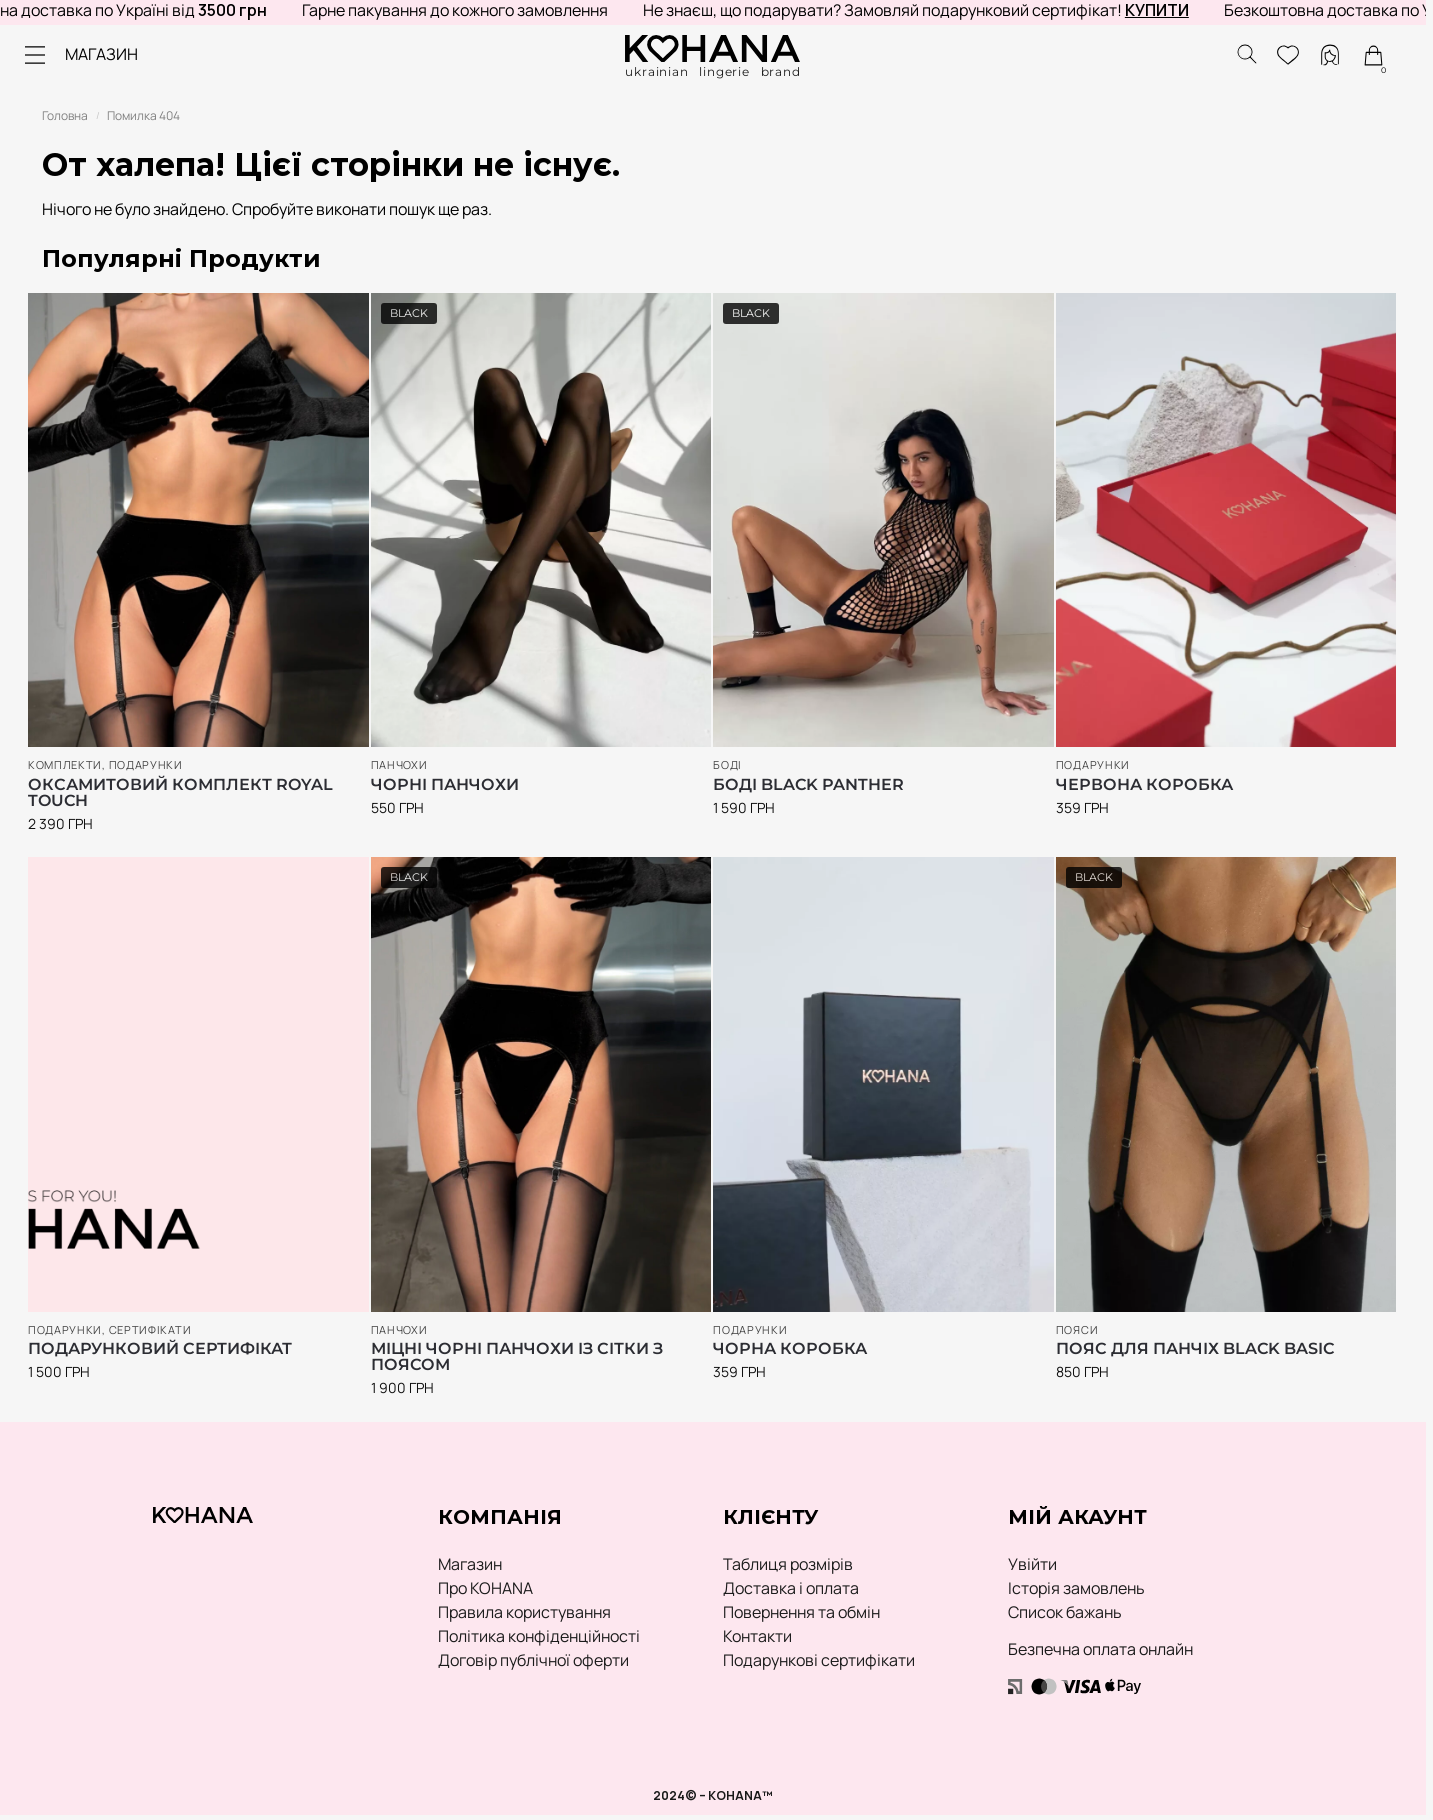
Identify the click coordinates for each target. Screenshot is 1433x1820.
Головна (65, 115)
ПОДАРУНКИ (146, 764)
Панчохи (399, 764)
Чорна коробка (790, 1349)
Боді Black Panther (808, 785)
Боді (727, 764)
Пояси (1077, 1329)
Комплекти (65, 764)
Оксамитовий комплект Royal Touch (180, 793)
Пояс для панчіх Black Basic (1195, 1349)
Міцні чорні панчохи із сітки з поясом (517, 1357)
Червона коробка (1144, 785)
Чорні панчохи (445, 785)
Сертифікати (150, 1329)
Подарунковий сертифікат (160, 1349)
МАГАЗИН (101, 54)
